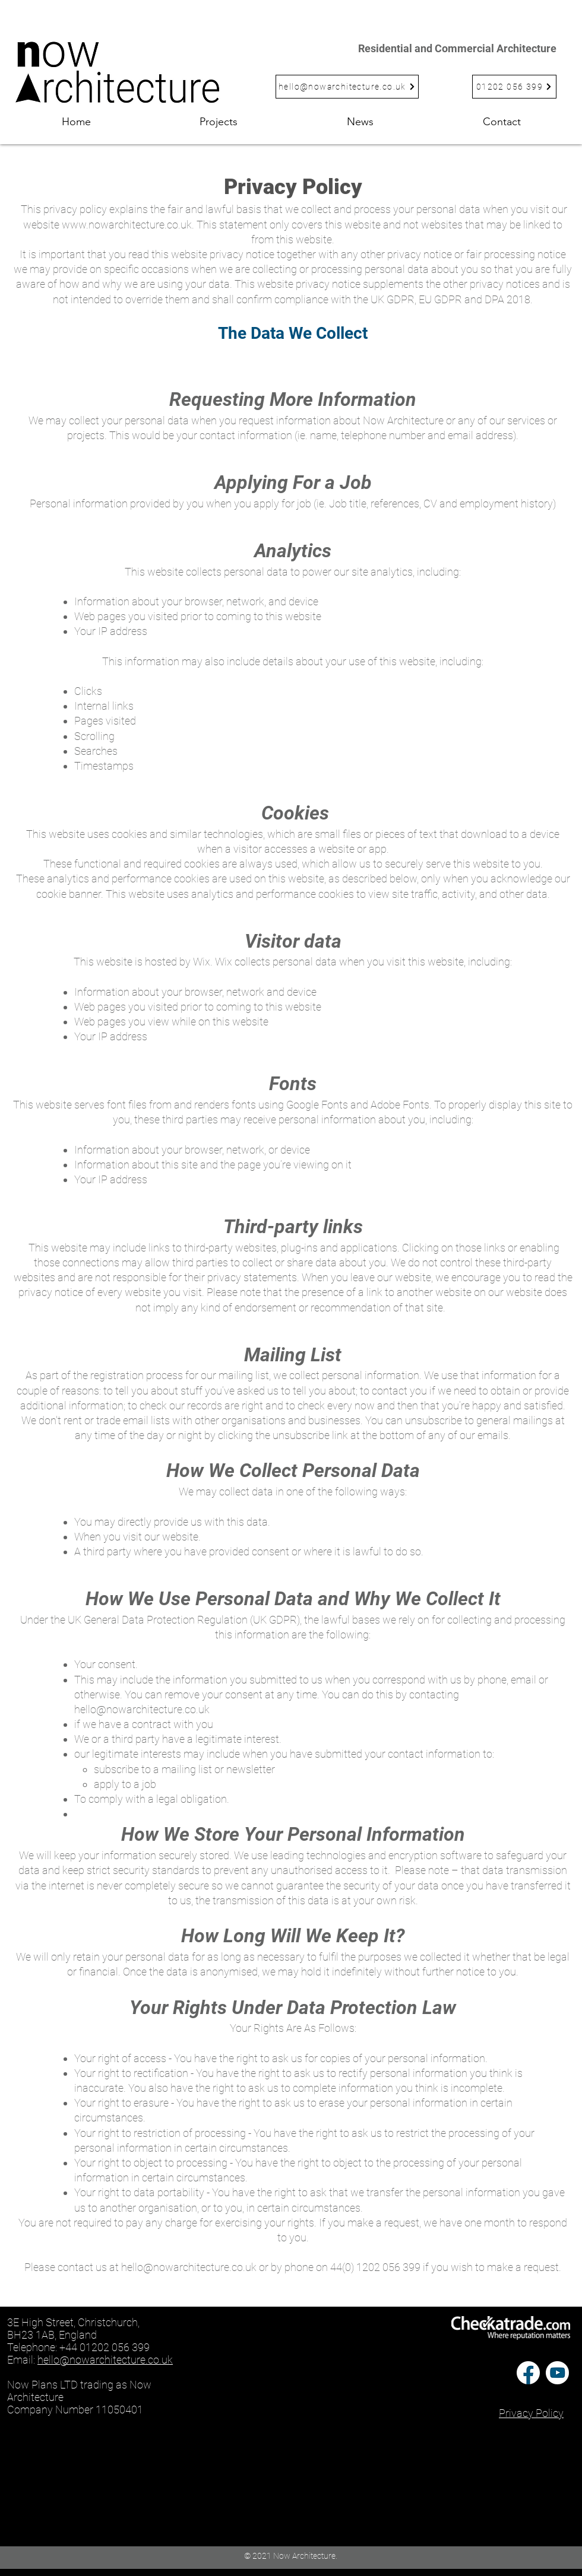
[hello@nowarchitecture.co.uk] (347, 87)
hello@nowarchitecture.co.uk (142, 1709)
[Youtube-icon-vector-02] (557, 2372)
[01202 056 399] (514, 87)
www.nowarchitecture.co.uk (127, 224)
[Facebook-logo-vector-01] (528, 2372)
